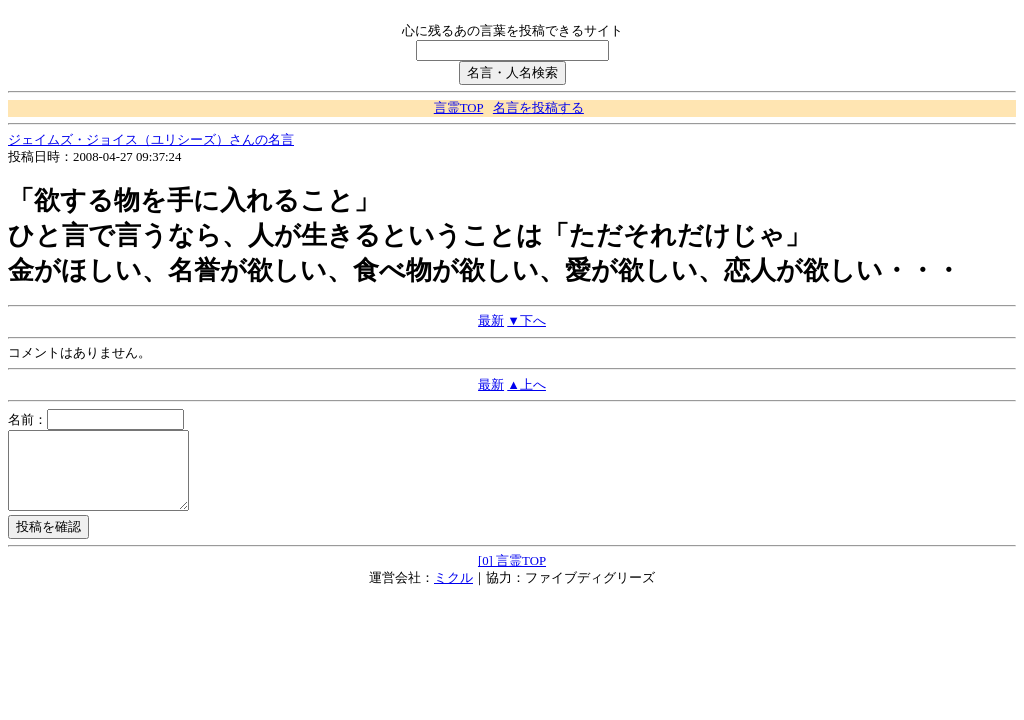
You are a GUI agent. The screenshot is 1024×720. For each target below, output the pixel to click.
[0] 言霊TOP (512, 576)
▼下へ (526, 321)
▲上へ (526, 385)
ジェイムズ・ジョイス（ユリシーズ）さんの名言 (151, 140)
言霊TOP (458, 108)
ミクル (453, 593)
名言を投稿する (538, 108)
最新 (491, 321)
